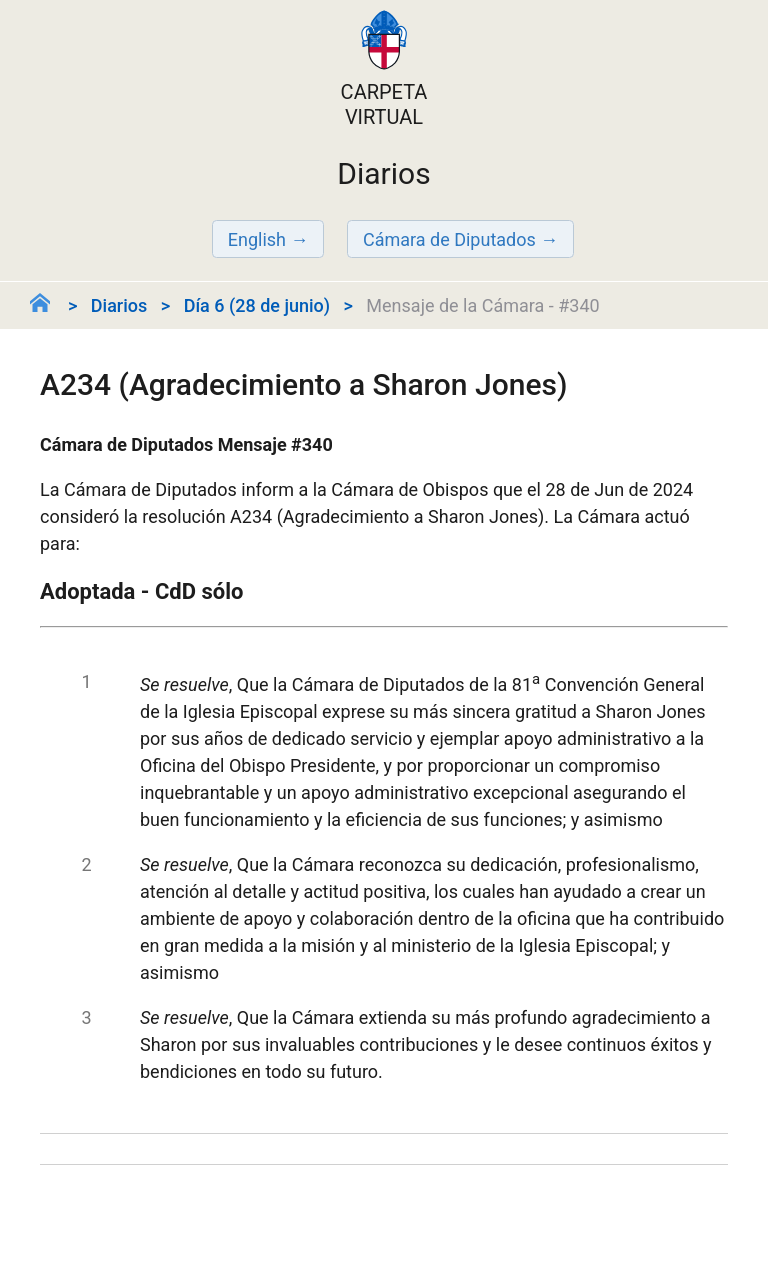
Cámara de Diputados (449, 239)
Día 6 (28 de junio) (257, 305)
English (257, 239)
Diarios (119, 305)
